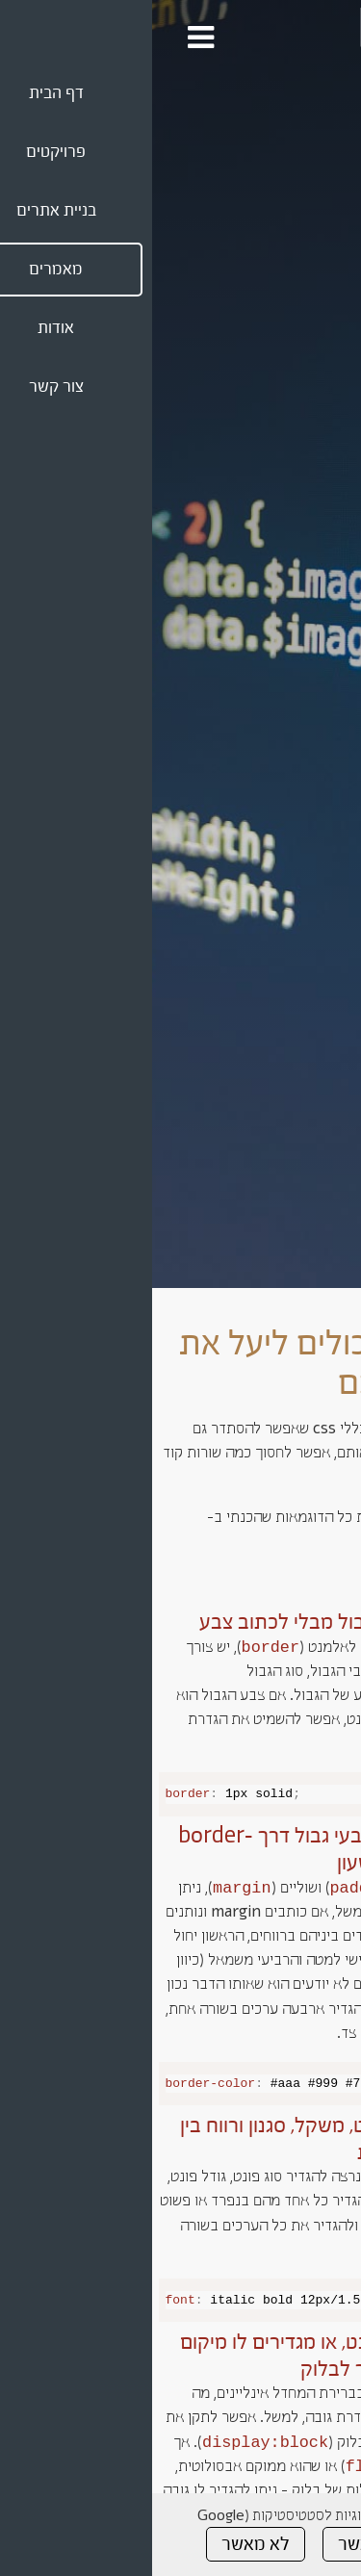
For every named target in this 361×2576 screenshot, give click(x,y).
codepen (323, 1541)
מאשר (208, 2544)
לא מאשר (103, 2544)
